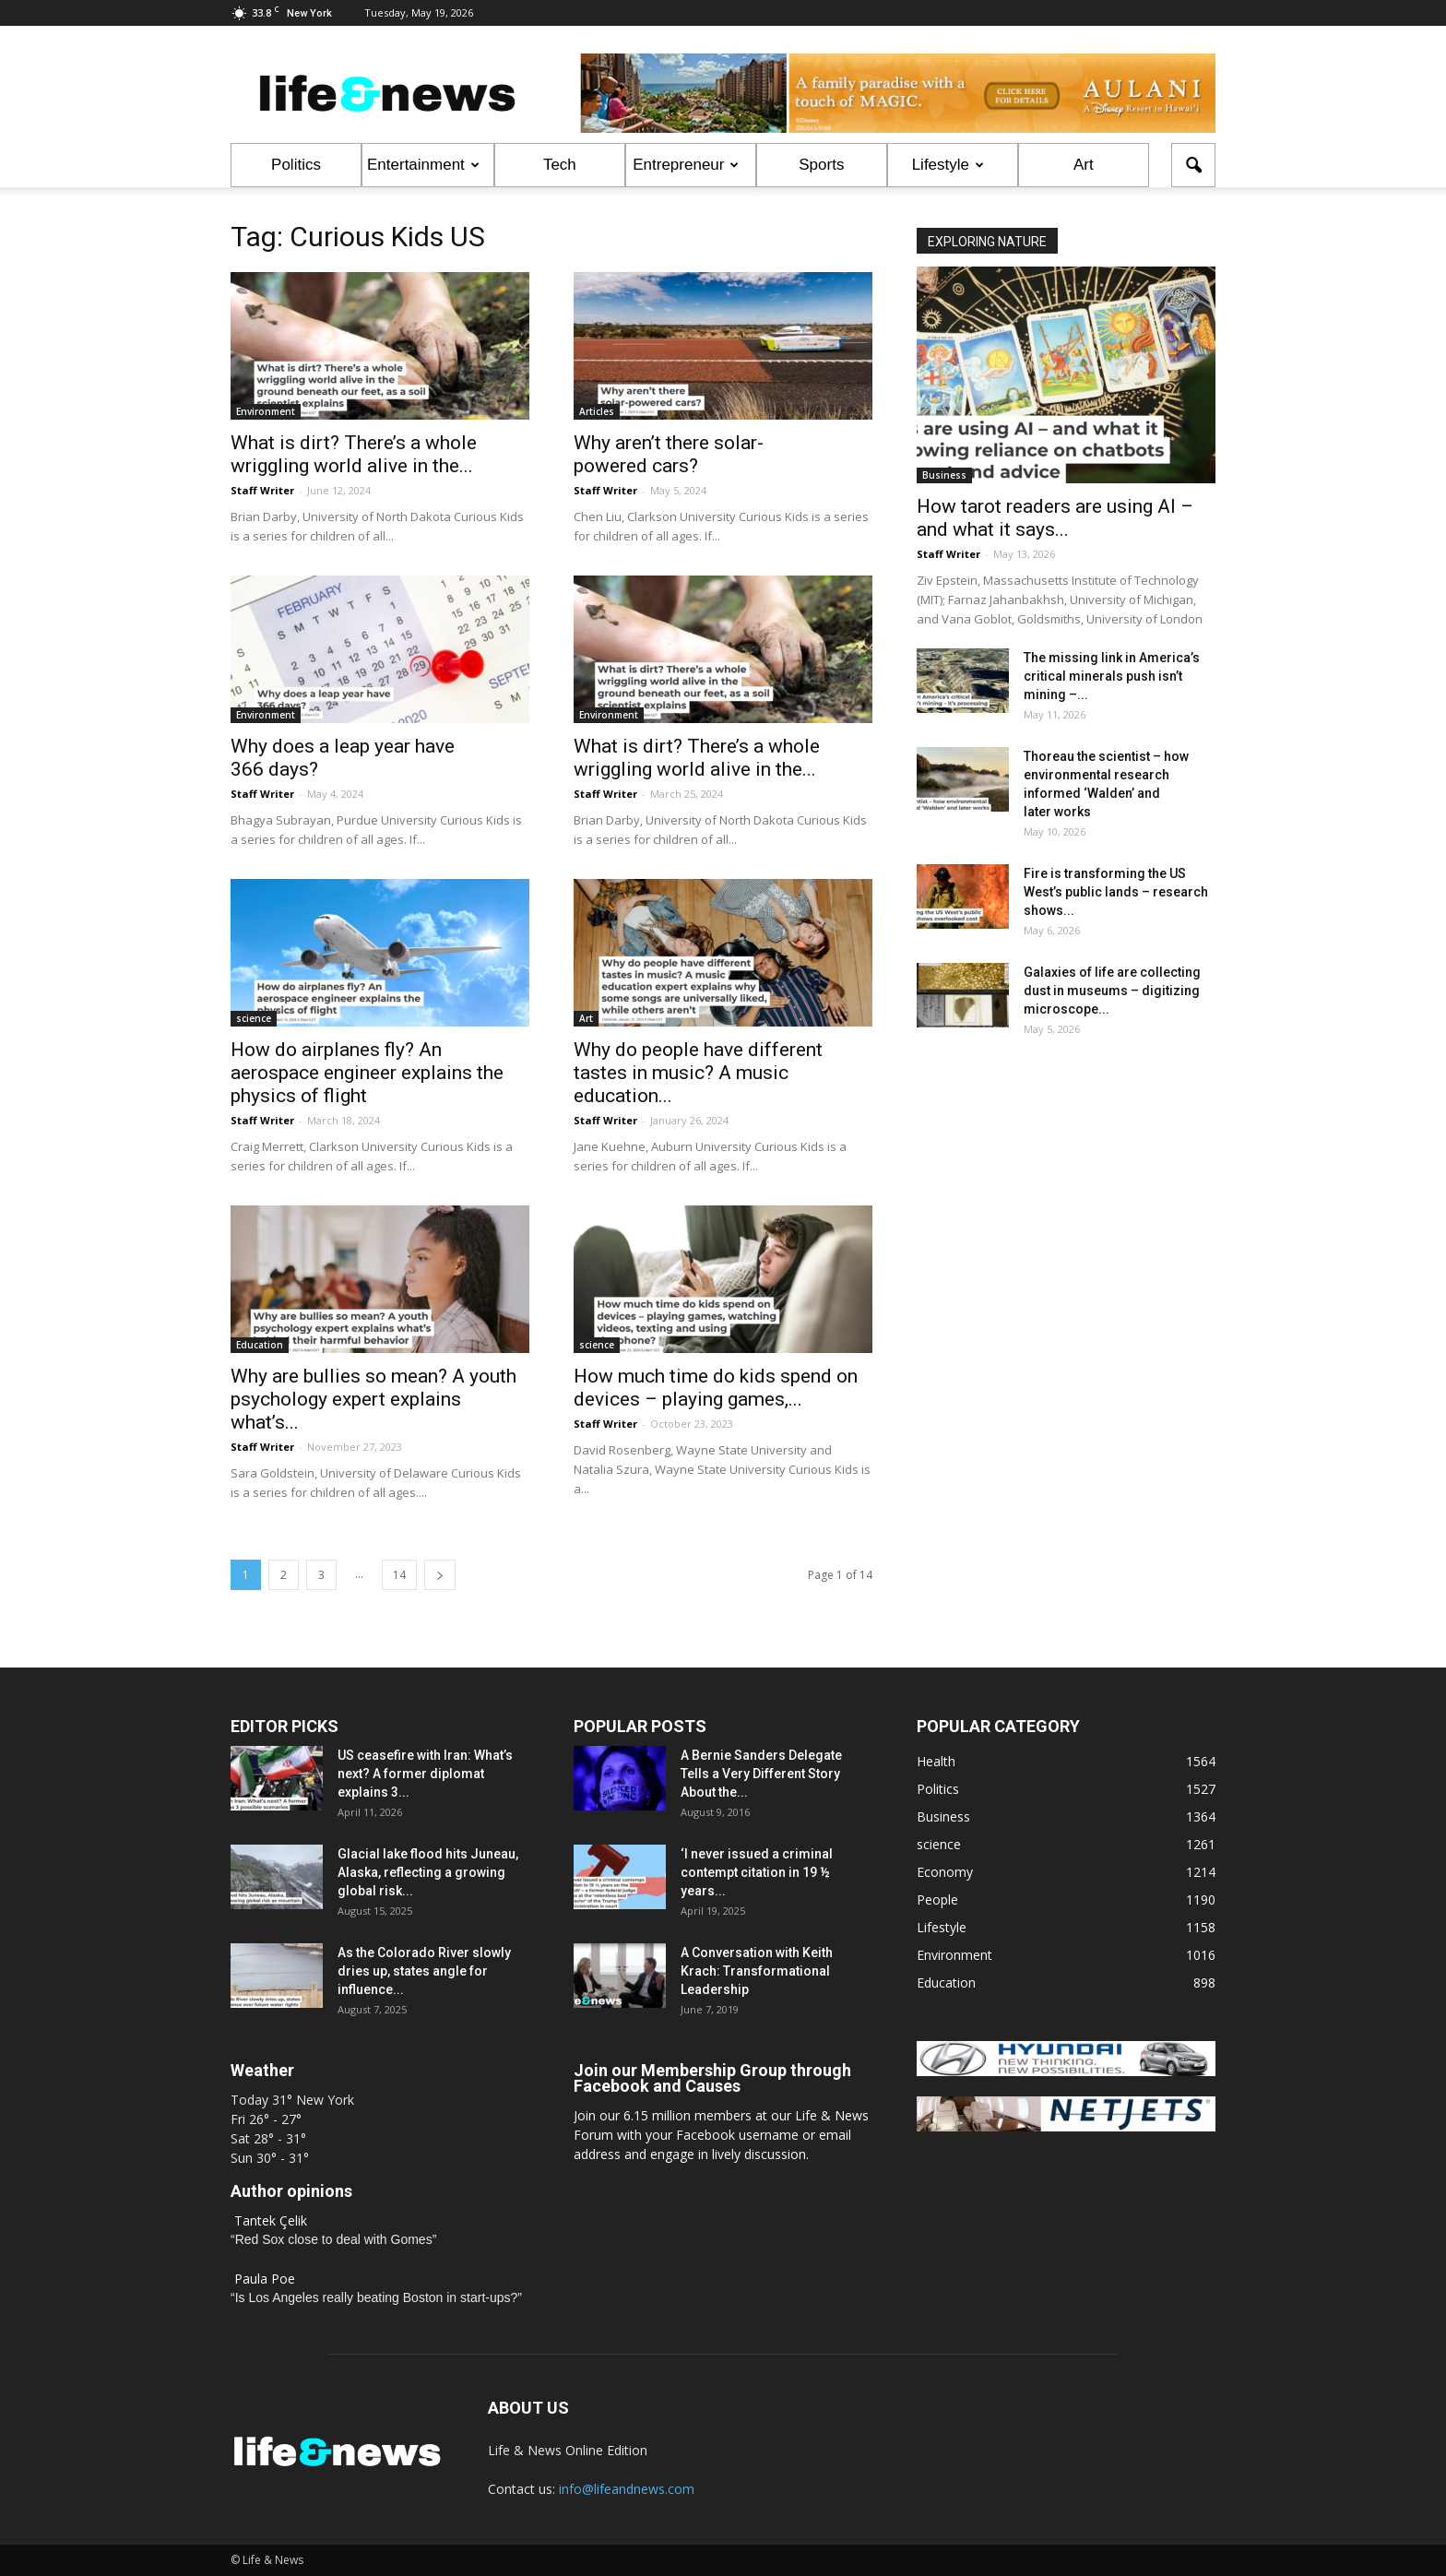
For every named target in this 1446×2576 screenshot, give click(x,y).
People (937, 1899)
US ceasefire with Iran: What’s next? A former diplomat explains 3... (425, 1773)
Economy (945, 1872)
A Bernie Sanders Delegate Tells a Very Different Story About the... (761, 1773)
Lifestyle (948, 164)
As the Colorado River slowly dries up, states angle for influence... (424, 1971)
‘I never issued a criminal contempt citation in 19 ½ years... (757, 1872)
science (253, 1018)
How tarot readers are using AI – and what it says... (1055, 517)
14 (399, 1575)
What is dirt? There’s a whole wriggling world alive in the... (354, 454)
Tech (559, 164)
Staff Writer (262, 490)
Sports (821, 164)
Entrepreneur (686, 164)
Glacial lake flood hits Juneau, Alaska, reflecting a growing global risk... (428, 1872)
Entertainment (423, 164)
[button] (1193, 165)
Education (259, 1344)
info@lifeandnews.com (626, 2489)
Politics (296, 164)
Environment (265, 411)
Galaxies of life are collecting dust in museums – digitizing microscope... (1112, 990)
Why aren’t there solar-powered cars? (669, 454)
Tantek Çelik (270, 2220)
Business (944, 475)
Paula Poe (264, 2278)
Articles (596, 411)
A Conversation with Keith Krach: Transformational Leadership (757, 1971)
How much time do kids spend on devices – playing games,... (716, 1387)
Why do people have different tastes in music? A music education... (698, 1073)
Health (936, 1761)
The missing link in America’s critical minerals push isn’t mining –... (1112, 676)
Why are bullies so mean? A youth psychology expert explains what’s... (373, 1399)
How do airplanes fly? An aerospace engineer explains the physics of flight (367, 1073)
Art (1083, 164)
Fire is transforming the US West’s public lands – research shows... (1116, 892)
